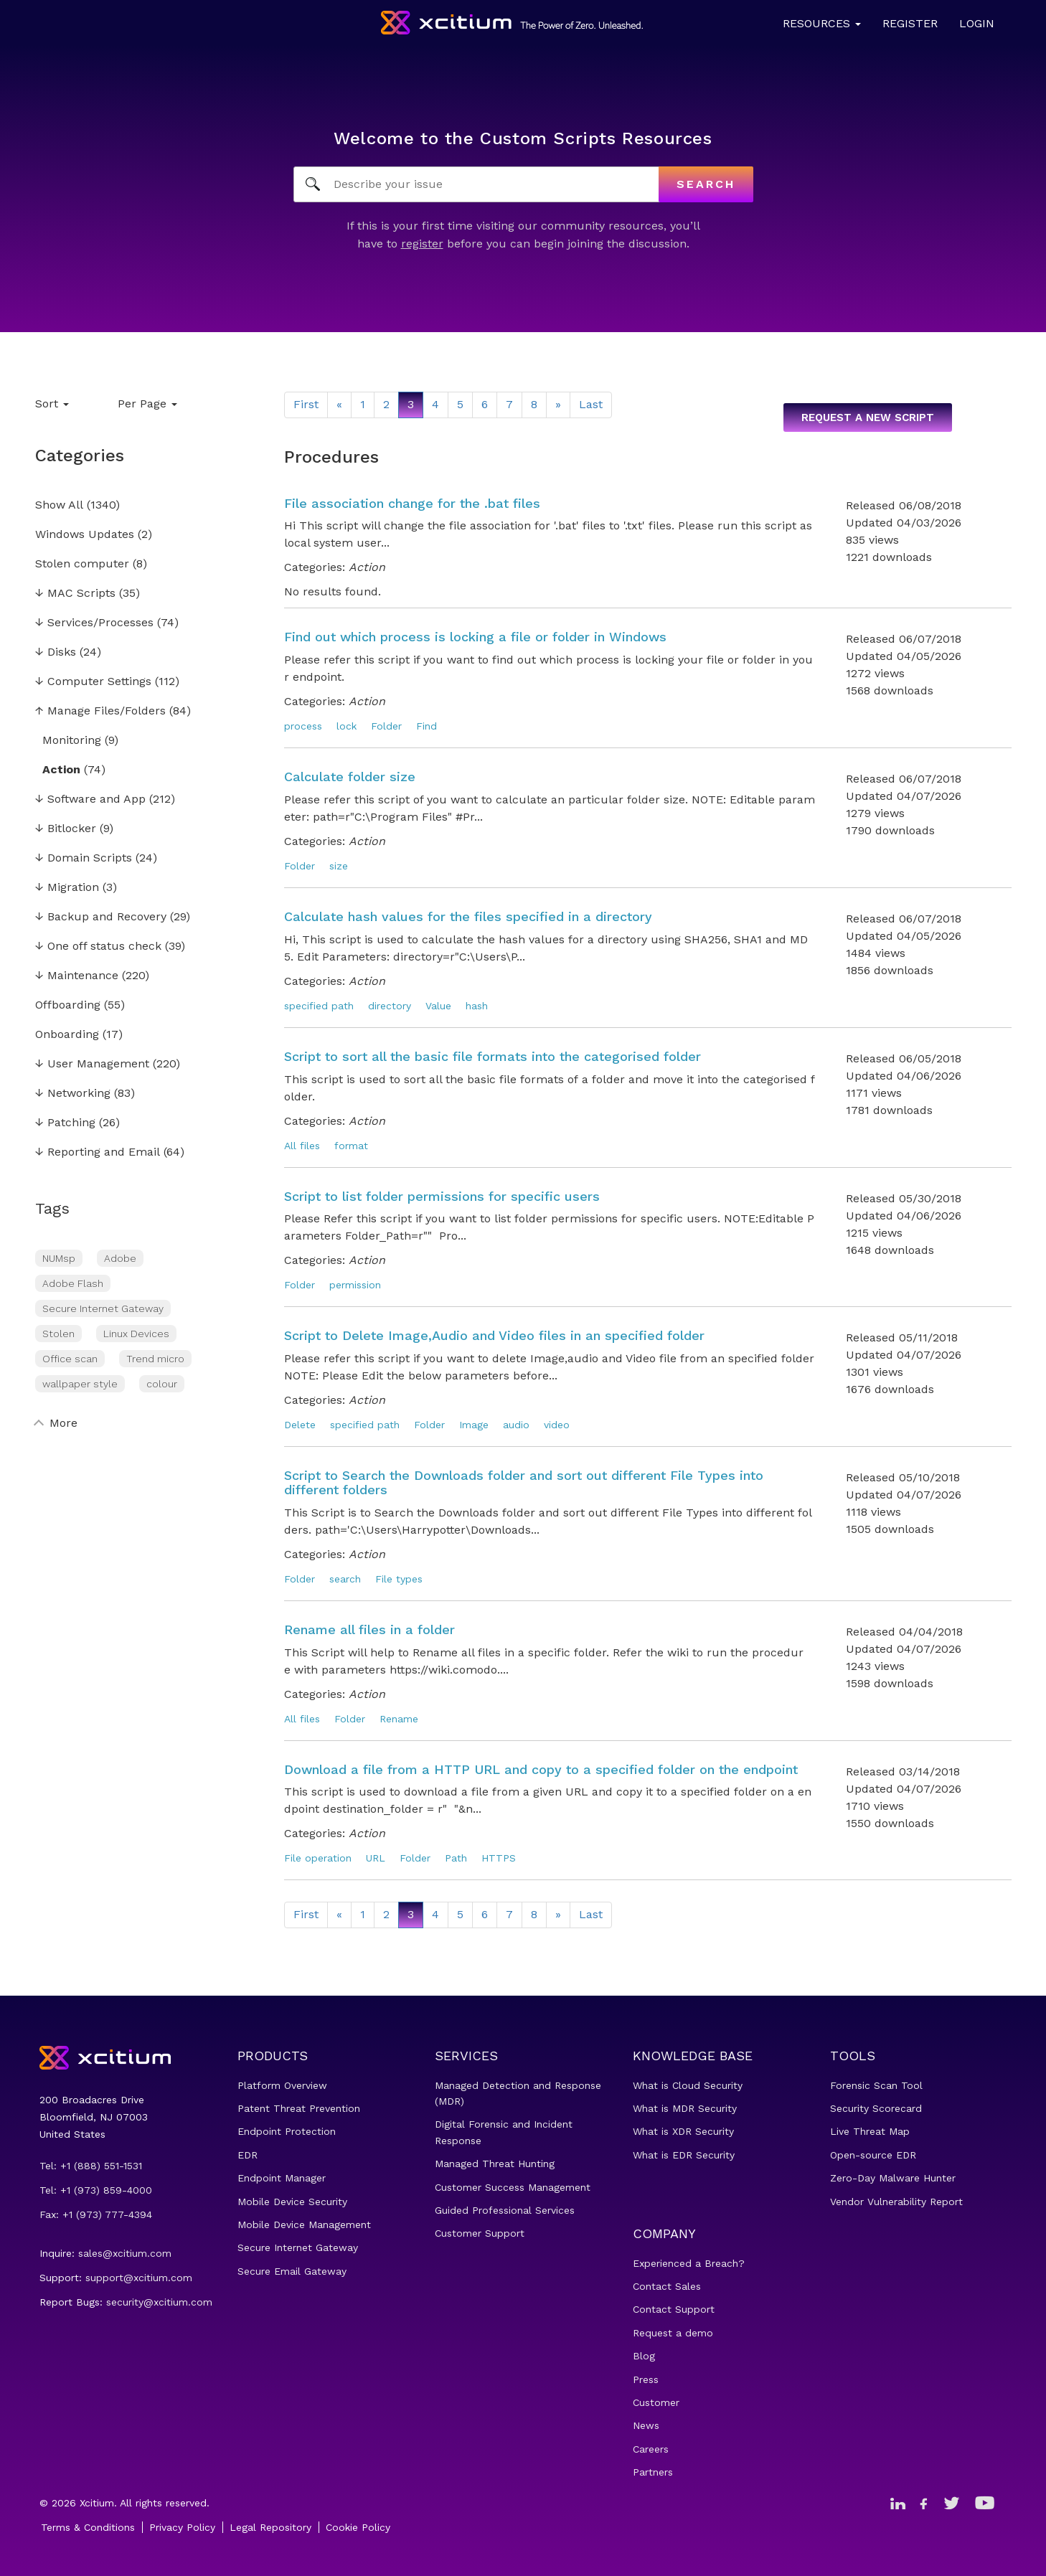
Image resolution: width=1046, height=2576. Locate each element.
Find (426, 726)
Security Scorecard (876, 2108)
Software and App (90, 799)
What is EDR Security (684, 2155)
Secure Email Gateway (292, 2271)
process (303, 726)
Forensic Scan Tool (876, 2085)
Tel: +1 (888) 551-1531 (90, 2165)
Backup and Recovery (100, 917)
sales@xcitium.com (124, 2253)
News (646, 2425)
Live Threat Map (870, 2131)
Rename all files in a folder (369, 1629)
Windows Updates (84, 535)
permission (355, 1285)
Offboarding (67, 1005)
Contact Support (674, 2309)
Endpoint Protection (286, 2131)
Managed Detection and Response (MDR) (518, 2093)
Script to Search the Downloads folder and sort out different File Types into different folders (523, 1482)
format (351, 1145)
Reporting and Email (97, 1152)
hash (477, 1005)
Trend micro (155, 1358)
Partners (653, 2472)
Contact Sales (667, 2286)
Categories (79, 455)
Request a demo (673, 2333)
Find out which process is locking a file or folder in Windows (475, 636)
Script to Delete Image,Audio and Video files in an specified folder (494, 1335)
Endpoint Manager (281, 2178)
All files (302, 1145)
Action (61, 770)
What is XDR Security (683, 2131)
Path (456, 1858)
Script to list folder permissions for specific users (442, 1196)
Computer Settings (93, 682)
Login (976, 23)
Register (910, 23)
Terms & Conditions (88, 2527)
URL (375, 1858)
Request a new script (867, 417)
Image (474, 1424)
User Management (92, 1064)
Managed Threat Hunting (495, 2163)
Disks (55, 652)
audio (516, 1424)
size (338, 866)
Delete (300, 1424)
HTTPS (498, 1858)
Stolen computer (82, 564)
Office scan (70, 1358)
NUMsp (58, 1258)
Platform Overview (282, 2085)
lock (346, 726)
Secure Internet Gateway (103, 1308)
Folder (386, 726)
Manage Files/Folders (100, 711)
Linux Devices (136, 1333)
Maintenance (76, 976)
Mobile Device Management (304, 2224)
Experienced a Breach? (689, 2263)
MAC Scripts (75, 594)
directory (389, 1005)
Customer (656, 2402)
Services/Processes (94, 623)
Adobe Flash (72, 1283)
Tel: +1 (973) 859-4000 (95, 2190)
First (306, 404)
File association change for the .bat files (412, 503)
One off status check (98, 946)
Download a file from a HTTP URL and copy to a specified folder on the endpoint (541, 1769)
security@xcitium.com (159, 2302)
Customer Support (479, 2233)
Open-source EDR (873, 2155)
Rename (399, 1719)
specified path (319, 1005)
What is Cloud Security (688, 2085)
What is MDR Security (685, 2108)
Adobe (120, 1258)
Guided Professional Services (505, 2210)
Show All (59, 505)
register (422, 243)
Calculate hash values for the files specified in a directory (468, 916)
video (557, 1424)
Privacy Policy (182, 2527)
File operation (318, 1858)
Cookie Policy (358, 2527)
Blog (644, 2356)
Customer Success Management (512, 2187)
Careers (651, 2449)
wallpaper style (80, 1384)
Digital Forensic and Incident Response (504, 2132)
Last (591, 404)
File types (399, 1579)
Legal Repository (270, 2527)
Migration (67, 888)
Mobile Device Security (292, 2201)
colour (161, 1384)
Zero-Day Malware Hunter (893, 2178)
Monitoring (71, 741)
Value (438, 1005)
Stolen (58, 1333)
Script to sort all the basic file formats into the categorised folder (492, 1056)
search (345, 1579)
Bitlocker (65, 829)
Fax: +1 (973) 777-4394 (95, 2214)
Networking (72, 1094)
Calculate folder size (349, 776)
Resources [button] (822, 23)
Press (646, 2379)
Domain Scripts (83, 858)
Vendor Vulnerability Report (896, 2201)
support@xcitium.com (138, 2277)
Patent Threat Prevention (298, 2108)
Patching (65, 1123)
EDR (247, 2155)
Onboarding (67, 1035)
